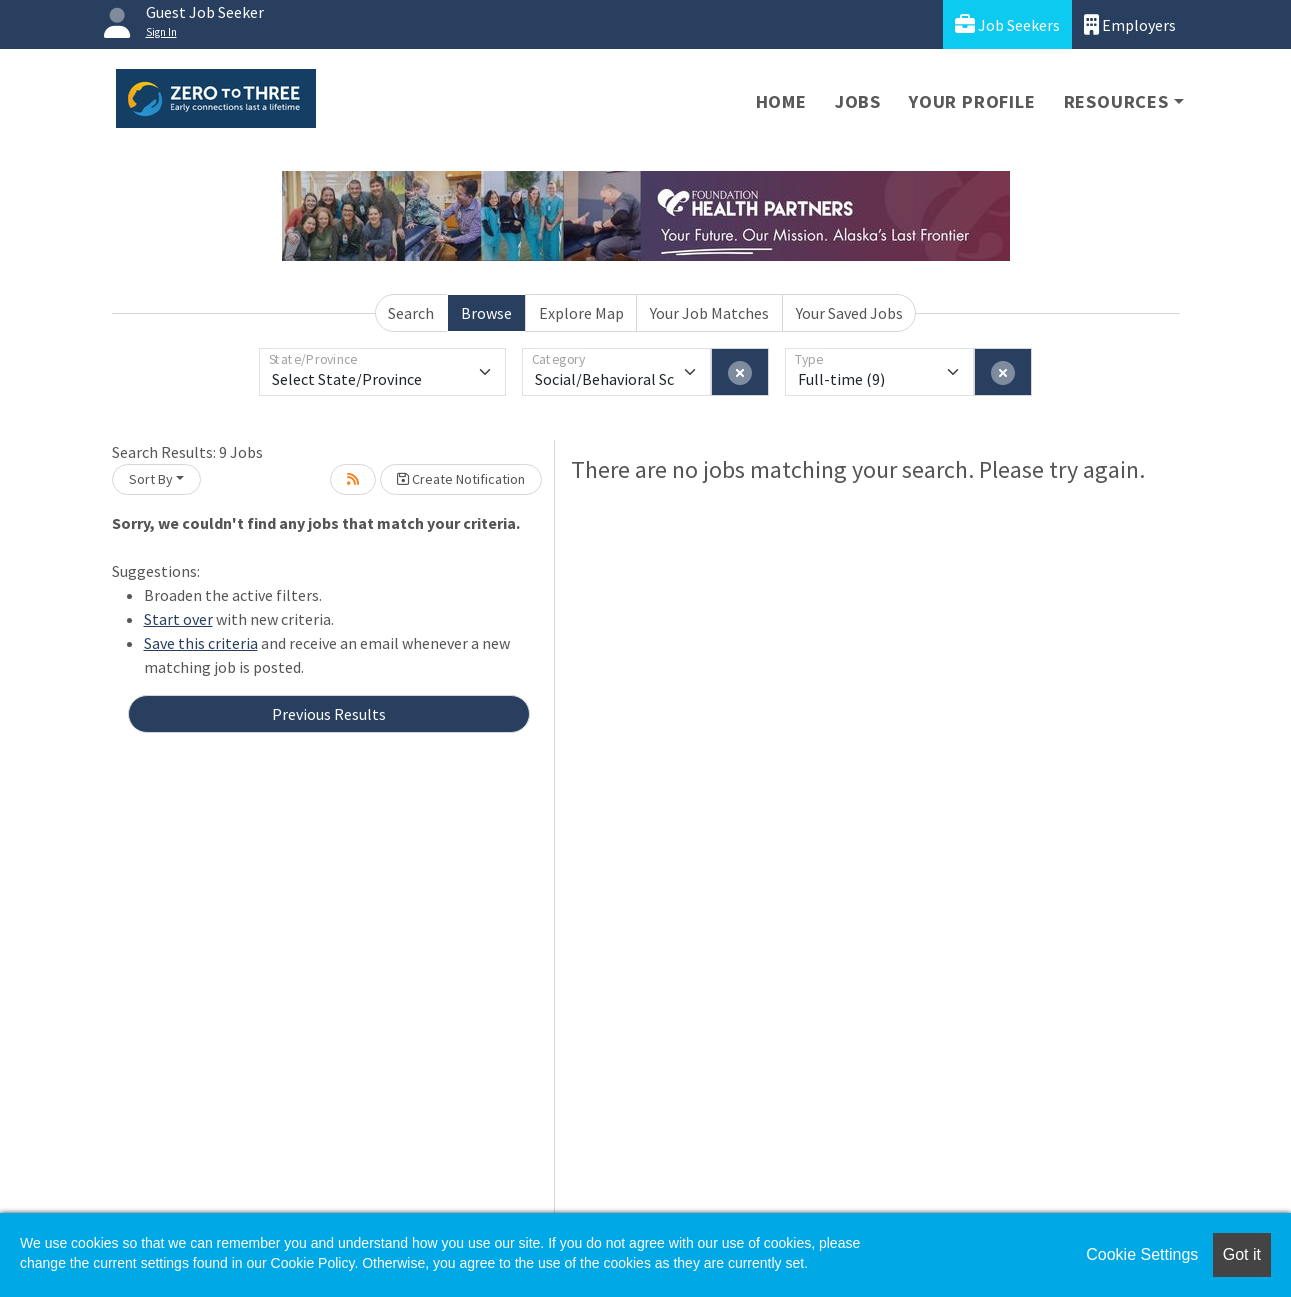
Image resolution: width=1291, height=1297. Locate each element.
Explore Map (581, 313)
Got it (1242, 1254)
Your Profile (972, 101)
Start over (178, 619)
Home (781, 101)
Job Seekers (1007, 24)
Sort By (151, 479)
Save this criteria (201, 643)
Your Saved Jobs (849, 313)
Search (411, 313)
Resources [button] (1116, 101)
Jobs (858, 101)
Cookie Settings (1142, 1254)
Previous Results (329, 714)
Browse (486, 313)
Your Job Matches (709, 313)
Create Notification (461, 479)
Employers (1130, 24)
